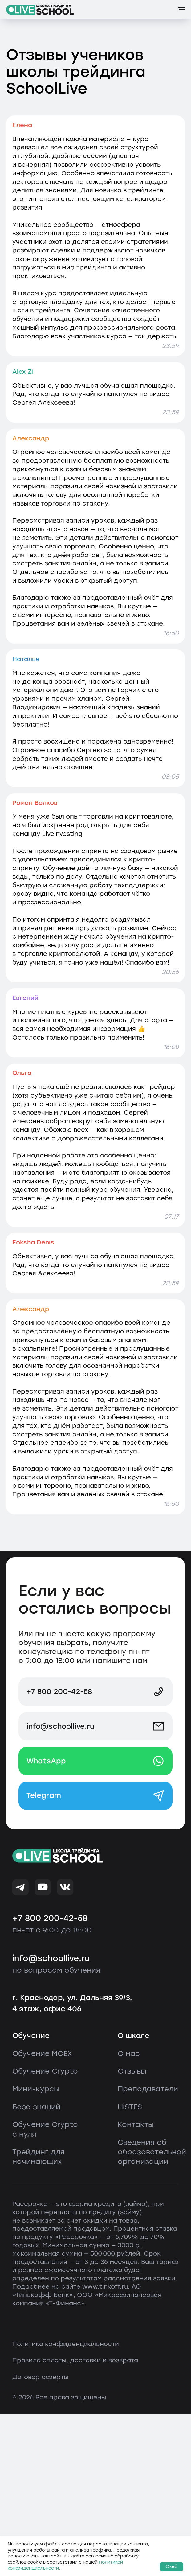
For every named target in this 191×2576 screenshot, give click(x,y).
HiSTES (130, 2107)
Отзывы (132, 2071)
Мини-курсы (35, 2089)
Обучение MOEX (42, 2053)
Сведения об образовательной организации (152, 2152)
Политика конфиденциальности (65, 2344)
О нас (129, 2053)
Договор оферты (40, 2377)
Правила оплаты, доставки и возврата (75, 2360)
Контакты (136, 2124)
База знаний (36, 2107)
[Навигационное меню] (181, 9)
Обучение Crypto (45, 2071)
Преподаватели (148, 2089)
